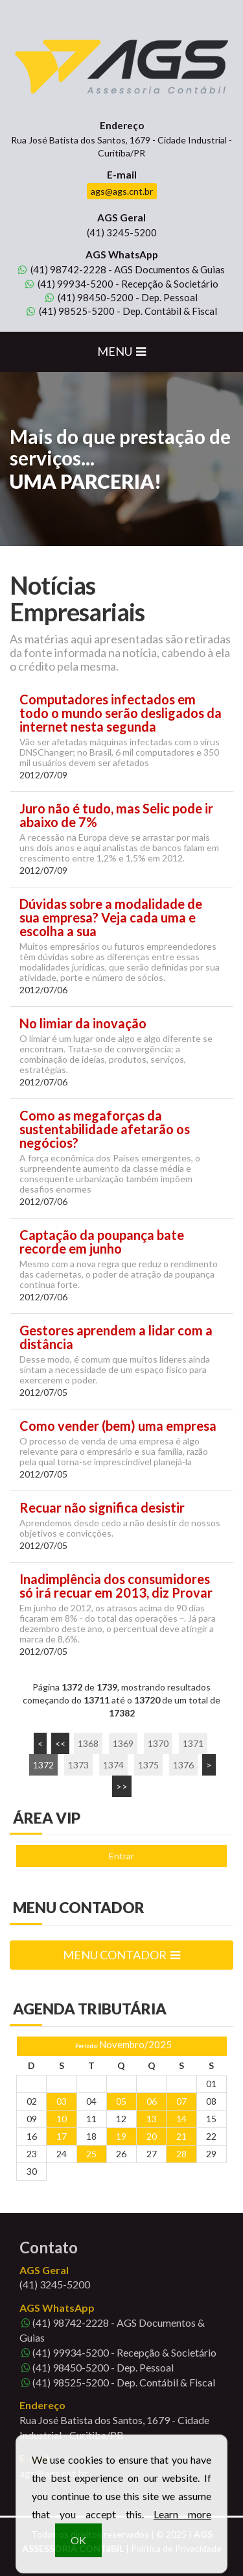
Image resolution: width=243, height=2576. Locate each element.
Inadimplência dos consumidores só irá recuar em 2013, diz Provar (116, 1586)
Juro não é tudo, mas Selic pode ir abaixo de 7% (116, 815)
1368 (88, 1743)
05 (121, 2101)
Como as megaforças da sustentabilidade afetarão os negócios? (104, 1129)
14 (181, 2118)
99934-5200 (69, 284)
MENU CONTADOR (121, 1955)
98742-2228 (62, 269)
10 (61, 2118)
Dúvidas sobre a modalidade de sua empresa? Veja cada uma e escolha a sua (110, 917)
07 (181, 2101)
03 (61, 2101)
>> (122, 1786)
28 (181, 2153)
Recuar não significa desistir (102, 1508)
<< (60, 1743)
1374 (113, 1764)
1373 (78, 1764)
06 (151, 2101)
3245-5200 (122, 232)
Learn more (182, 2526)
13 (151, 2118)
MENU (121, 351)
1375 (148, 1764)
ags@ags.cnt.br (122, 191)
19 (121, 2136)
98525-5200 (71, 311)
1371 (193, 1743)
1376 (183, 1764)
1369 (123, 1743)
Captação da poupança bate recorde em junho (101, 1242)
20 (151, 2136)
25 (91, 2153)
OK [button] (78, 2551)
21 (181, 2136)
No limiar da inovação (82, 1023)
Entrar (121, 1855)
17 (61, 2136)
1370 (158, 1743)
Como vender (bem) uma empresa (117, 1426)
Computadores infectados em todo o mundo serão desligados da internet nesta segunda (120, 713)
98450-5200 (89, 297)
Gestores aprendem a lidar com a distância (116, 1337)
